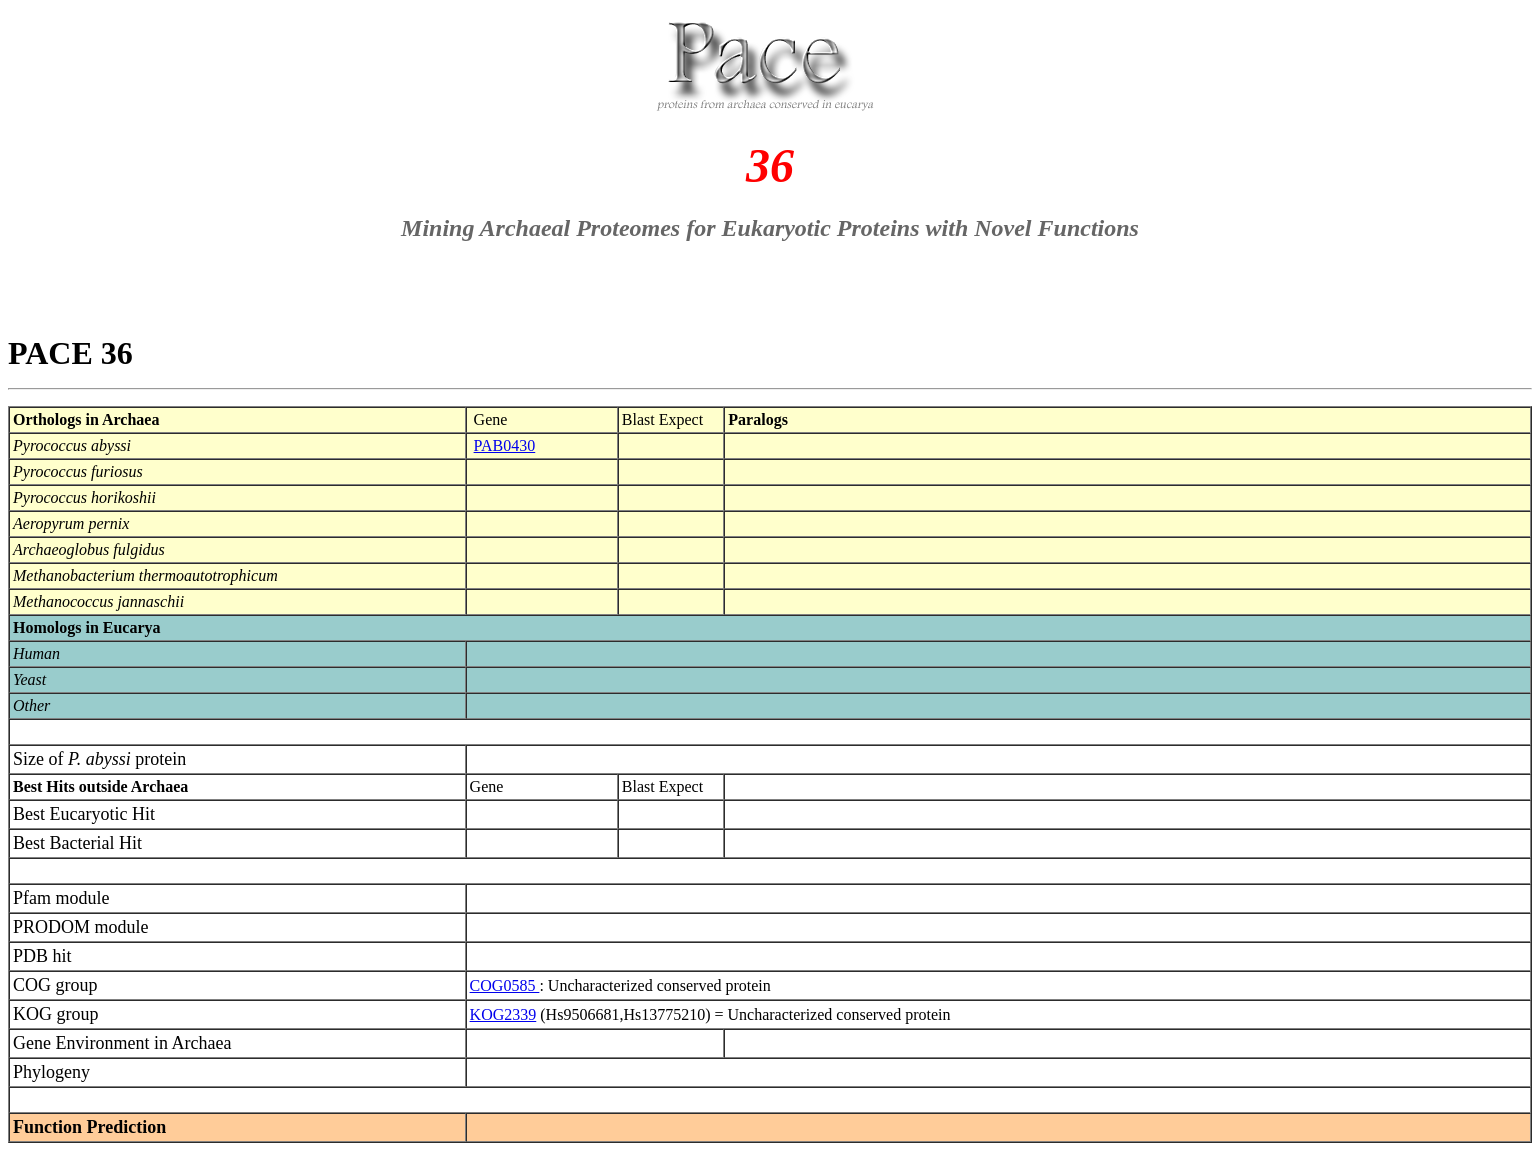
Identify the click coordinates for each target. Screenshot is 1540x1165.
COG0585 (505, 985)
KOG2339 (503, 1014)
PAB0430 (505, 445)
